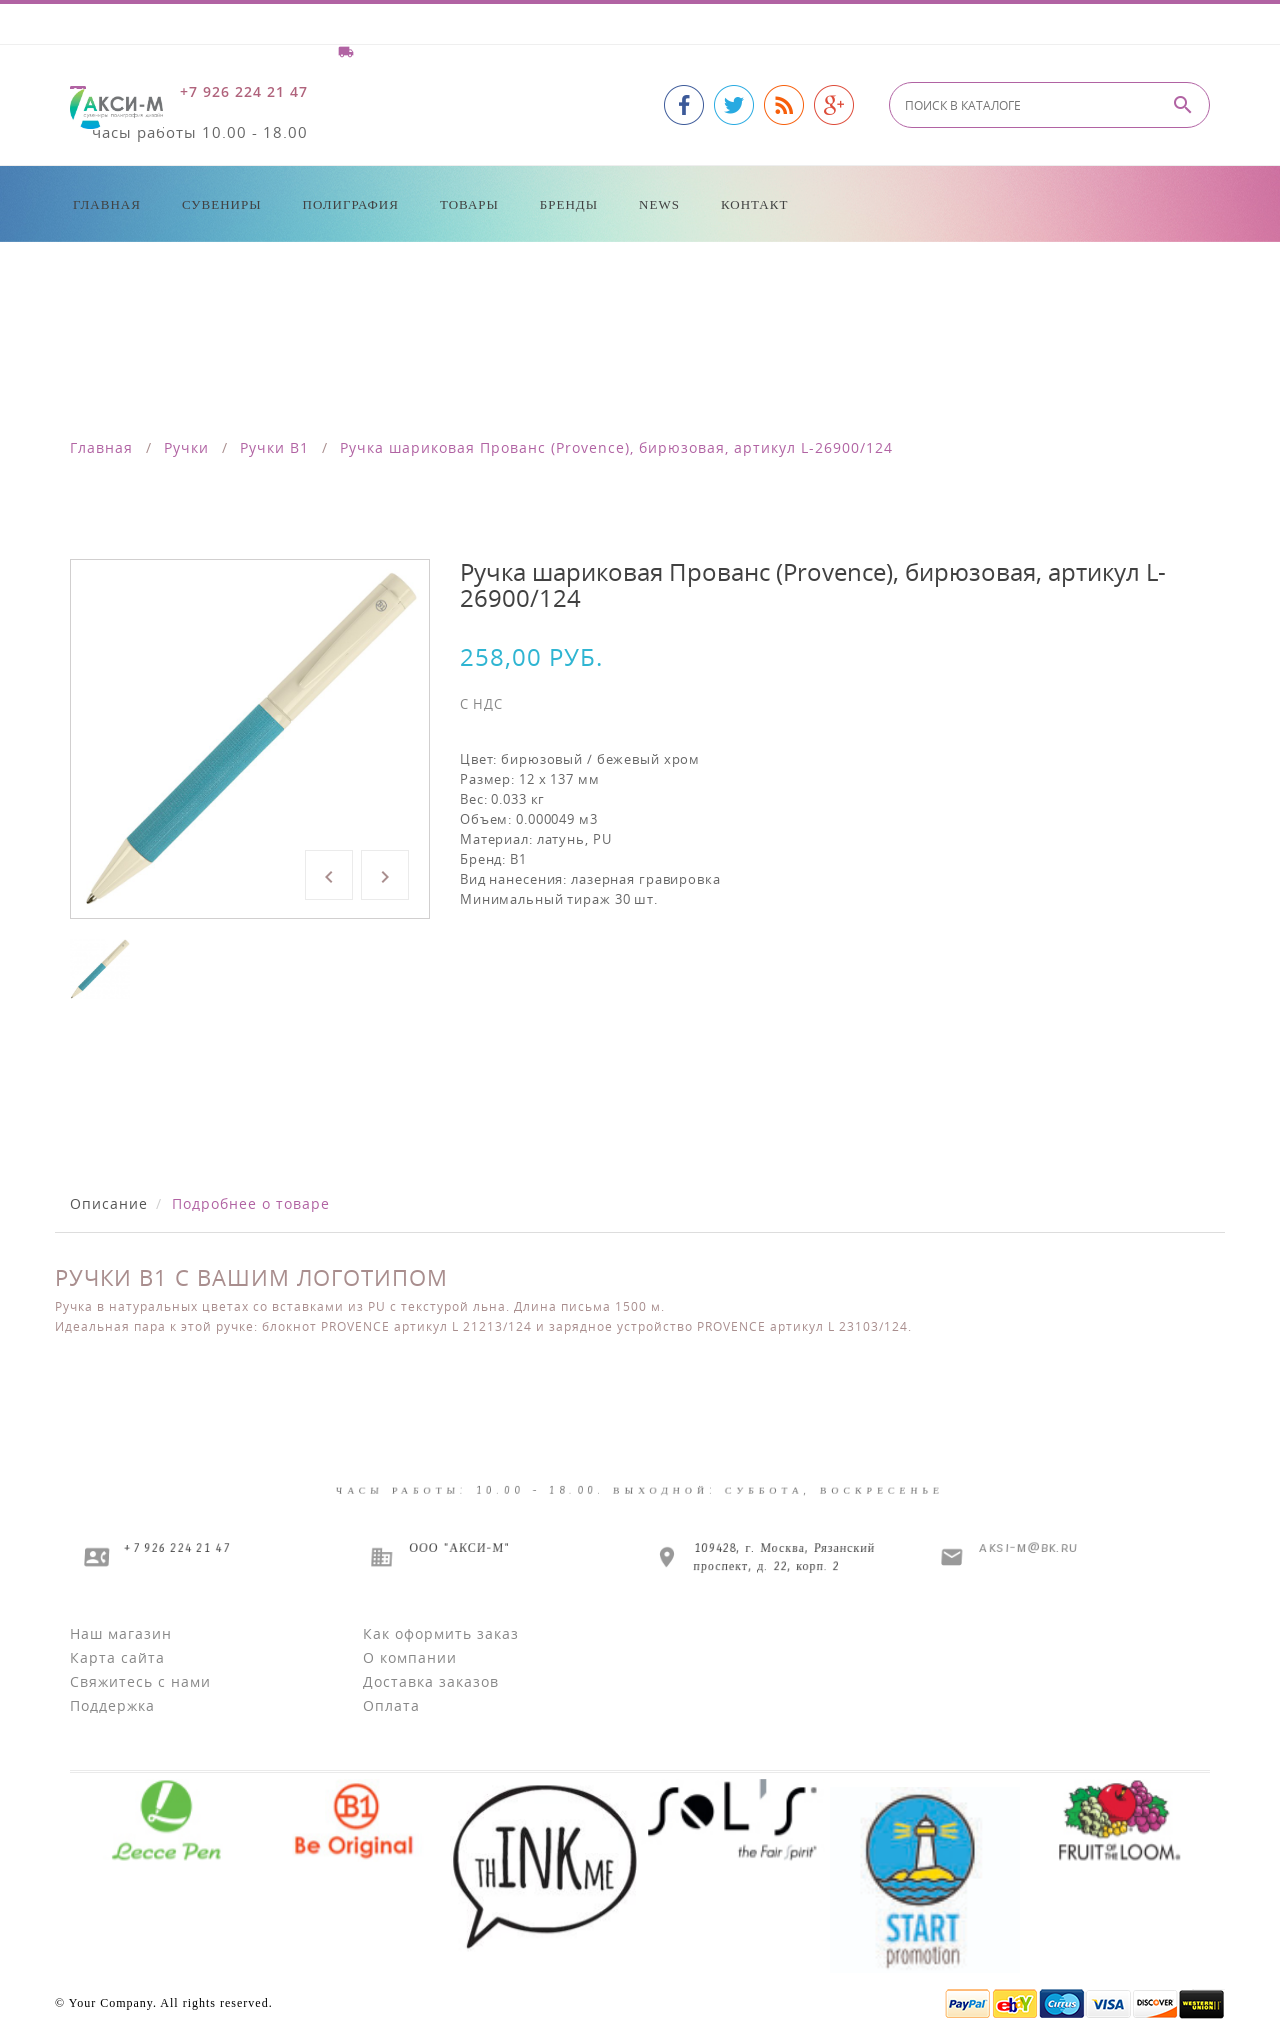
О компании (410, 1657)
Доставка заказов (431, 1681)
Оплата (391, 1705)
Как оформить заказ (441, 1633)
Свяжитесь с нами (140, 1681)
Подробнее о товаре (251, 1203)
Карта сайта (117, 1657)
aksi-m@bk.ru (1027, 1547)
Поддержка (112, 1705)
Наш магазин (121, 1633)
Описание (109, 1203)
